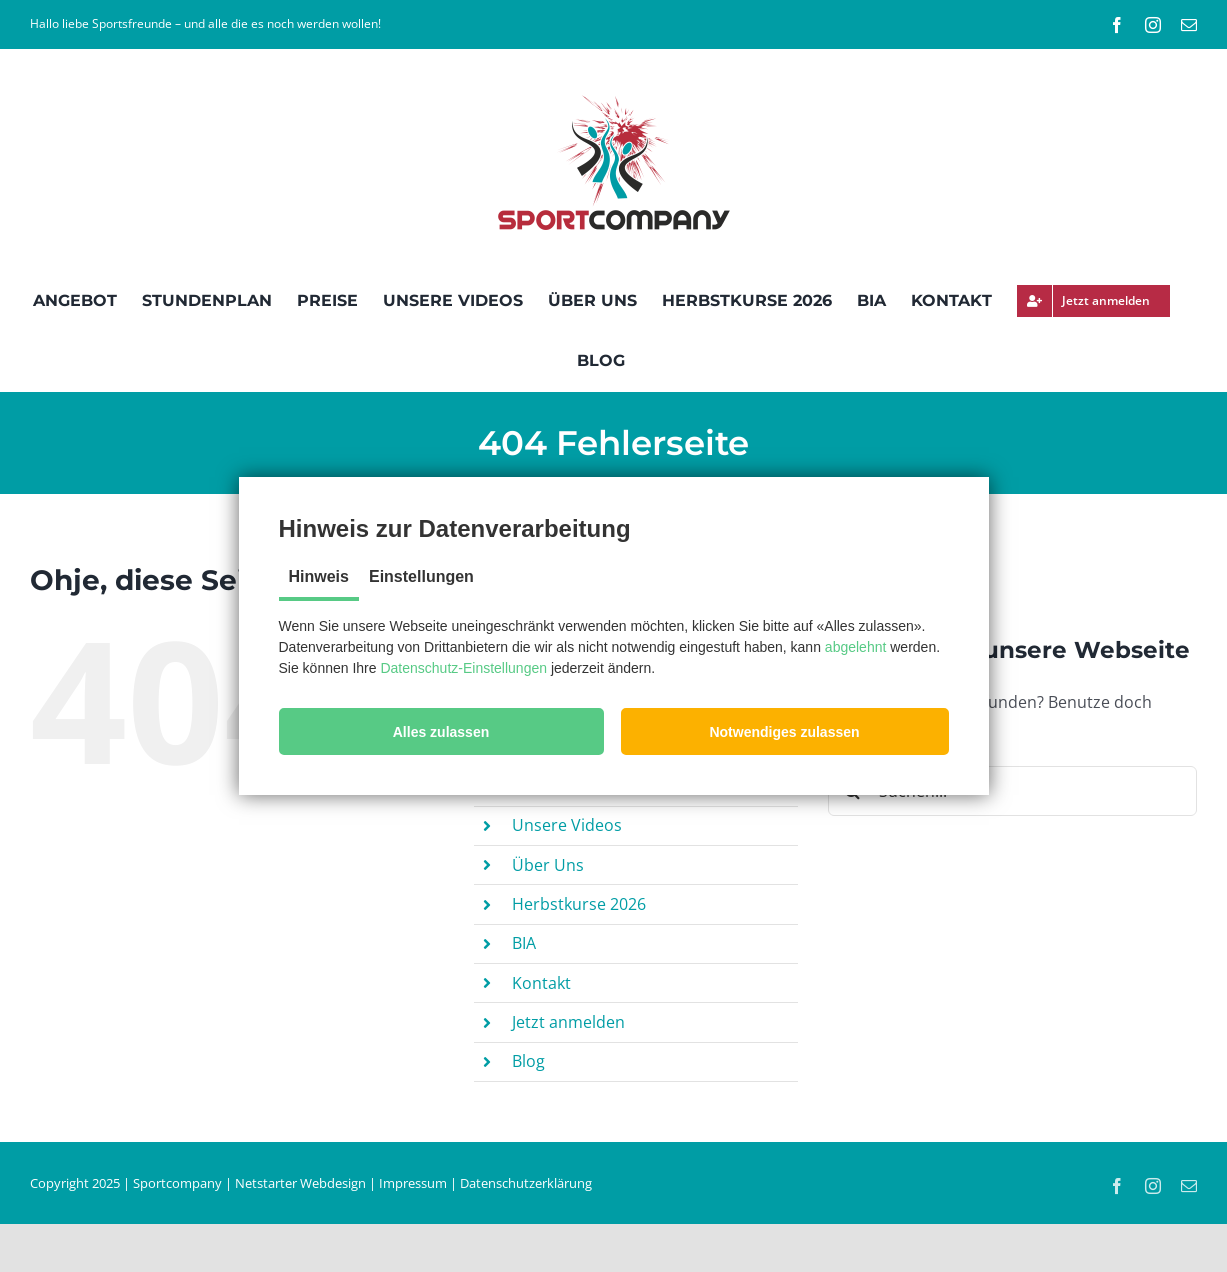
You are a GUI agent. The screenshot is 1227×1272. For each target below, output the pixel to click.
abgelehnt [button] (856, 647)
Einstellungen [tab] (421, 576)
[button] (441, 731)
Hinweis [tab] (319, 576)
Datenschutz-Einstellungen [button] (463, 668)
